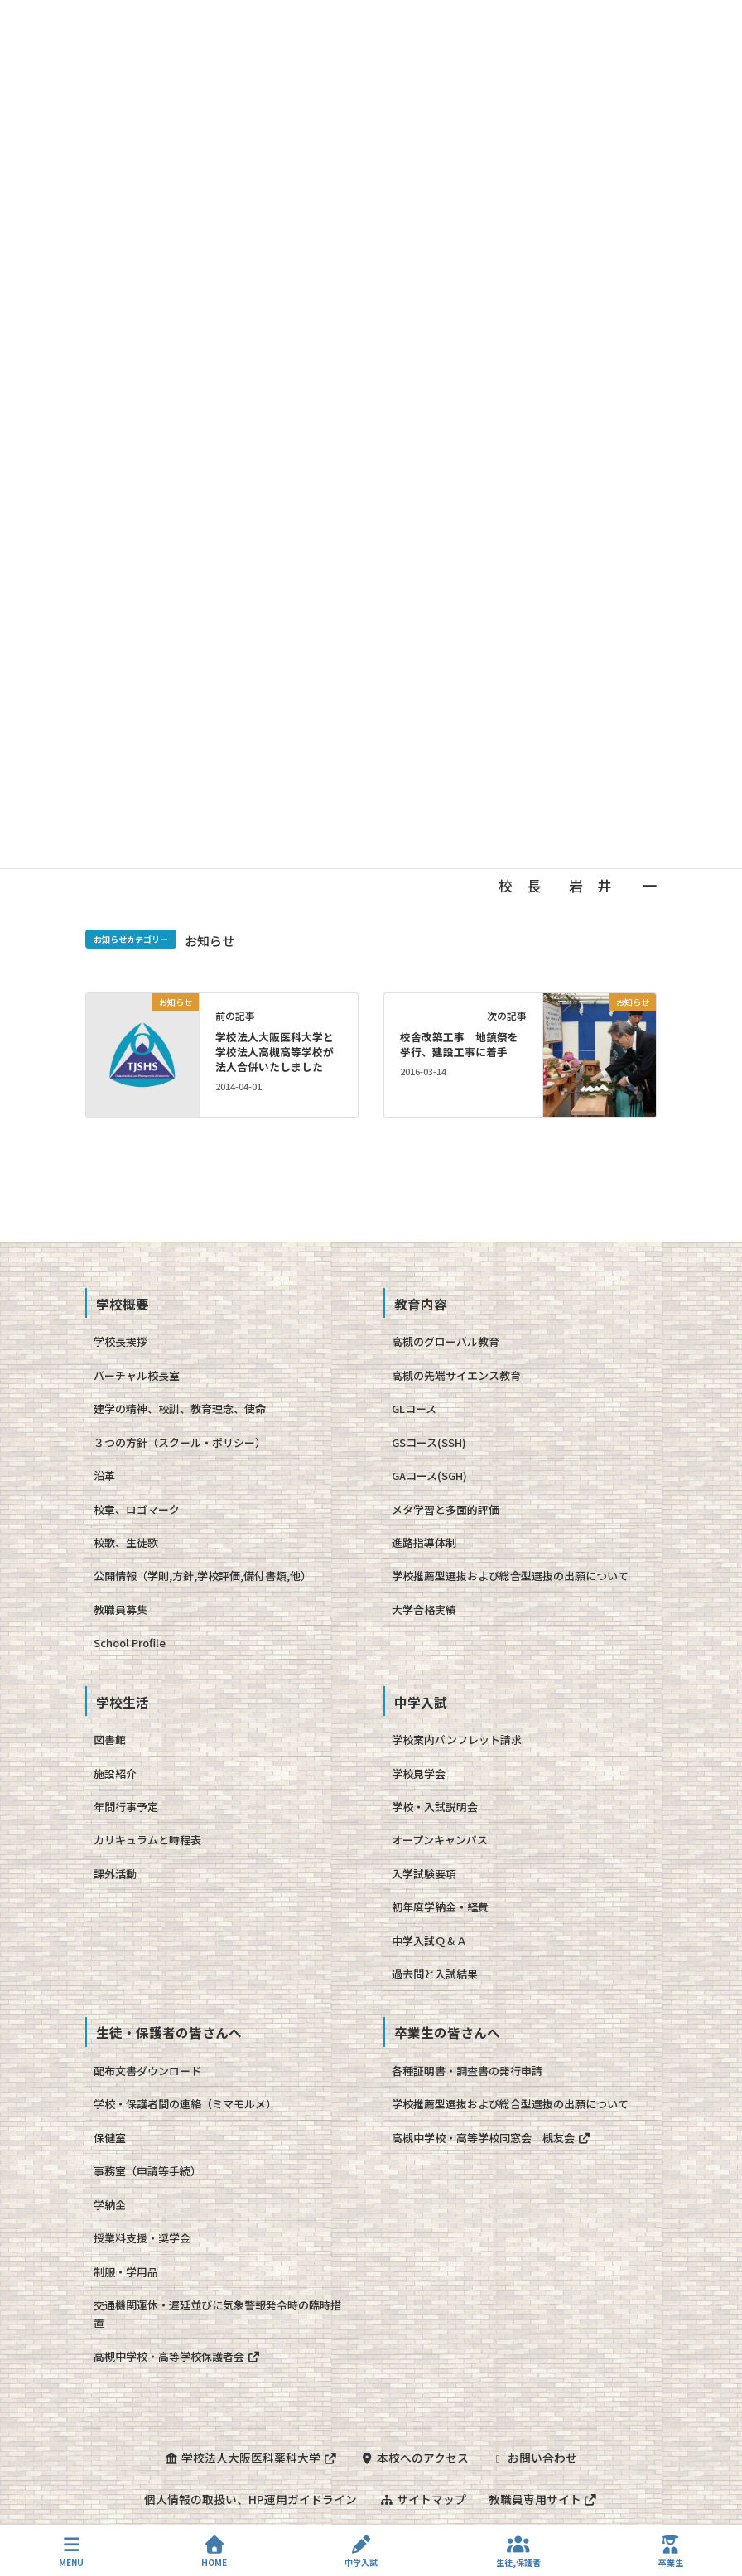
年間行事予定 (126, 1806)
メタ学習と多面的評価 (445, 1509)
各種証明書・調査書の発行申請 (467, 2071)
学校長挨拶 (120, 1341)
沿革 (104, 1475)
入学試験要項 (424, 1874)
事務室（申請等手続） (147, 2171)
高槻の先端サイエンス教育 (456, 1375)
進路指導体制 (424, 1542)
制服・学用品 (126, 2272)
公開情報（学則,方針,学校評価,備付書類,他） (202, 1576)
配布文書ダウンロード (147, 2071)
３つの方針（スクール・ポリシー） (180, 1442)
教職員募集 (120, 1609)
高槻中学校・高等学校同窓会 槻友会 (491, 2138)
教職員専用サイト (544, 2499)
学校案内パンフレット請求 (457, 1739)
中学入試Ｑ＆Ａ (429, 1941)
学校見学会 (419, 1773)
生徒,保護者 (518, 2551)
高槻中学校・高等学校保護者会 (177, 2356)
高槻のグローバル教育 (445, 1341)
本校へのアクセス (414, 2457)
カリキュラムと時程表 (147, 1840)
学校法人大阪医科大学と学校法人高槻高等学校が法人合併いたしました (274, 1051)
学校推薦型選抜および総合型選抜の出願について (510, 1576)
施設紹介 (115, 1773)
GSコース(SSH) (429, 1442)
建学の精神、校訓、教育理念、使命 (180, 1408)
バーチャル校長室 (137, 1375)
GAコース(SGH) (429, 1475)
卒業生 (670, 2551)
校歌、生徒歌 (126, 1542)
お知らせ (209, 940)
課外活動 (115, 1874)
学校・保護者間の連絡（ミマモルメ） (185, 2104)
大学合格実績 (424, 1609)
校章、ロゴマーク (137, 1509)
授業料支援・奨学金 (142, 2238)
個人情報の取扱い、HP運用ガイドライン (249, 2499)
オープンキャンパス (440, 1840)
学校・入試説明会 (435, 1806)
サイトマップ (422, 2499)
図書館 (110, 1739)
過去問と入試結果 (435, 1974)
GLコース (414, 1408)
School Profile (130, 1643)
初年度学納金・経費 (440, 1907)
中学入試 (361, 2551)
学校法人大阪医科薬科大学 (250, 2457)
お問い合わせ (536, 2457)
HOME (214, 2551)
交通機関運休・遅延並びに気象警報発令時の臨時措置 (217, 2313)
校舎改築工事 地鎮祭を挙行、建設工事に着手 (459, 1044)
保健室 (110, 2138)
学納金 (110, 2205)
